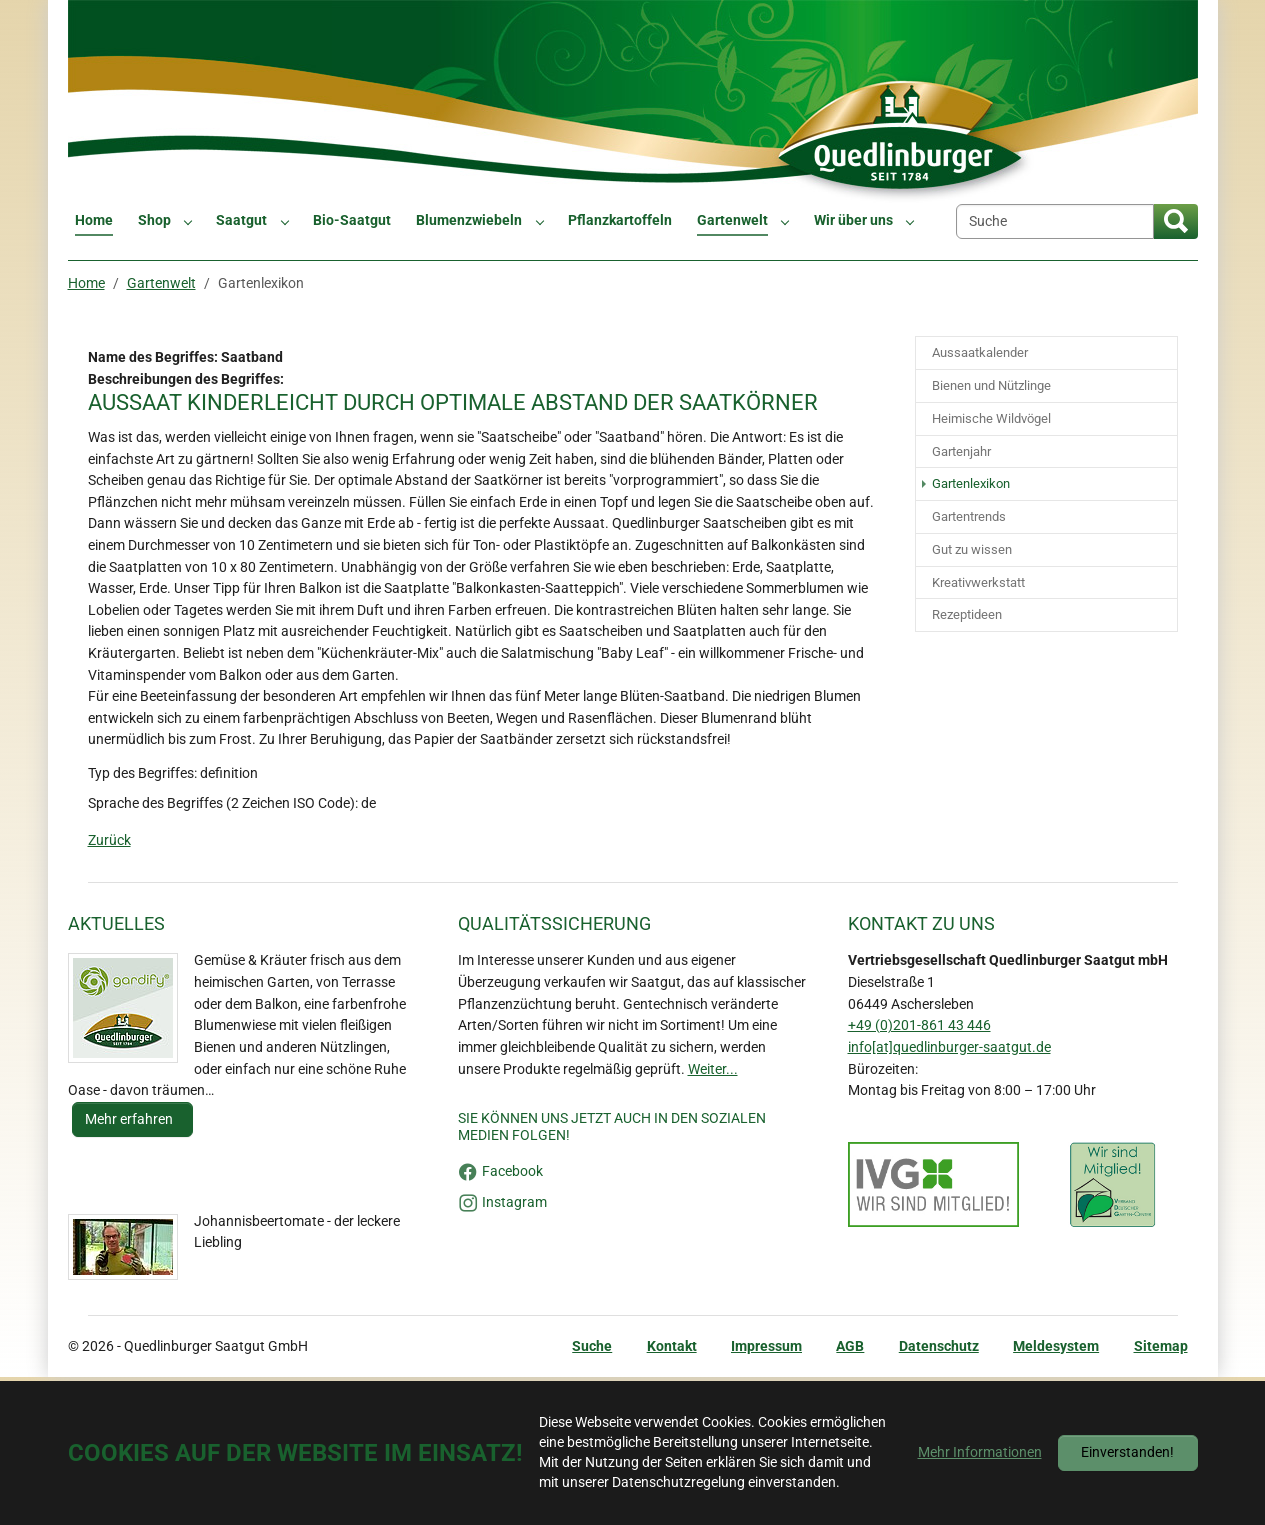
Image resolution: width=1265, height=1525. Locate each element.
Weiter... (713, 1069)
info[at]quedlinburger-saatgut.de (949, 1047)
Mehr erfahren (130, 1119)
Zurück (109, 840)
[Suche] (1055, 222)
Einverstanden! (1127, 1452)
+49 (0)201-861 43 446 (919, 1025)
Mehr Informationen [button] (980, 1452)
